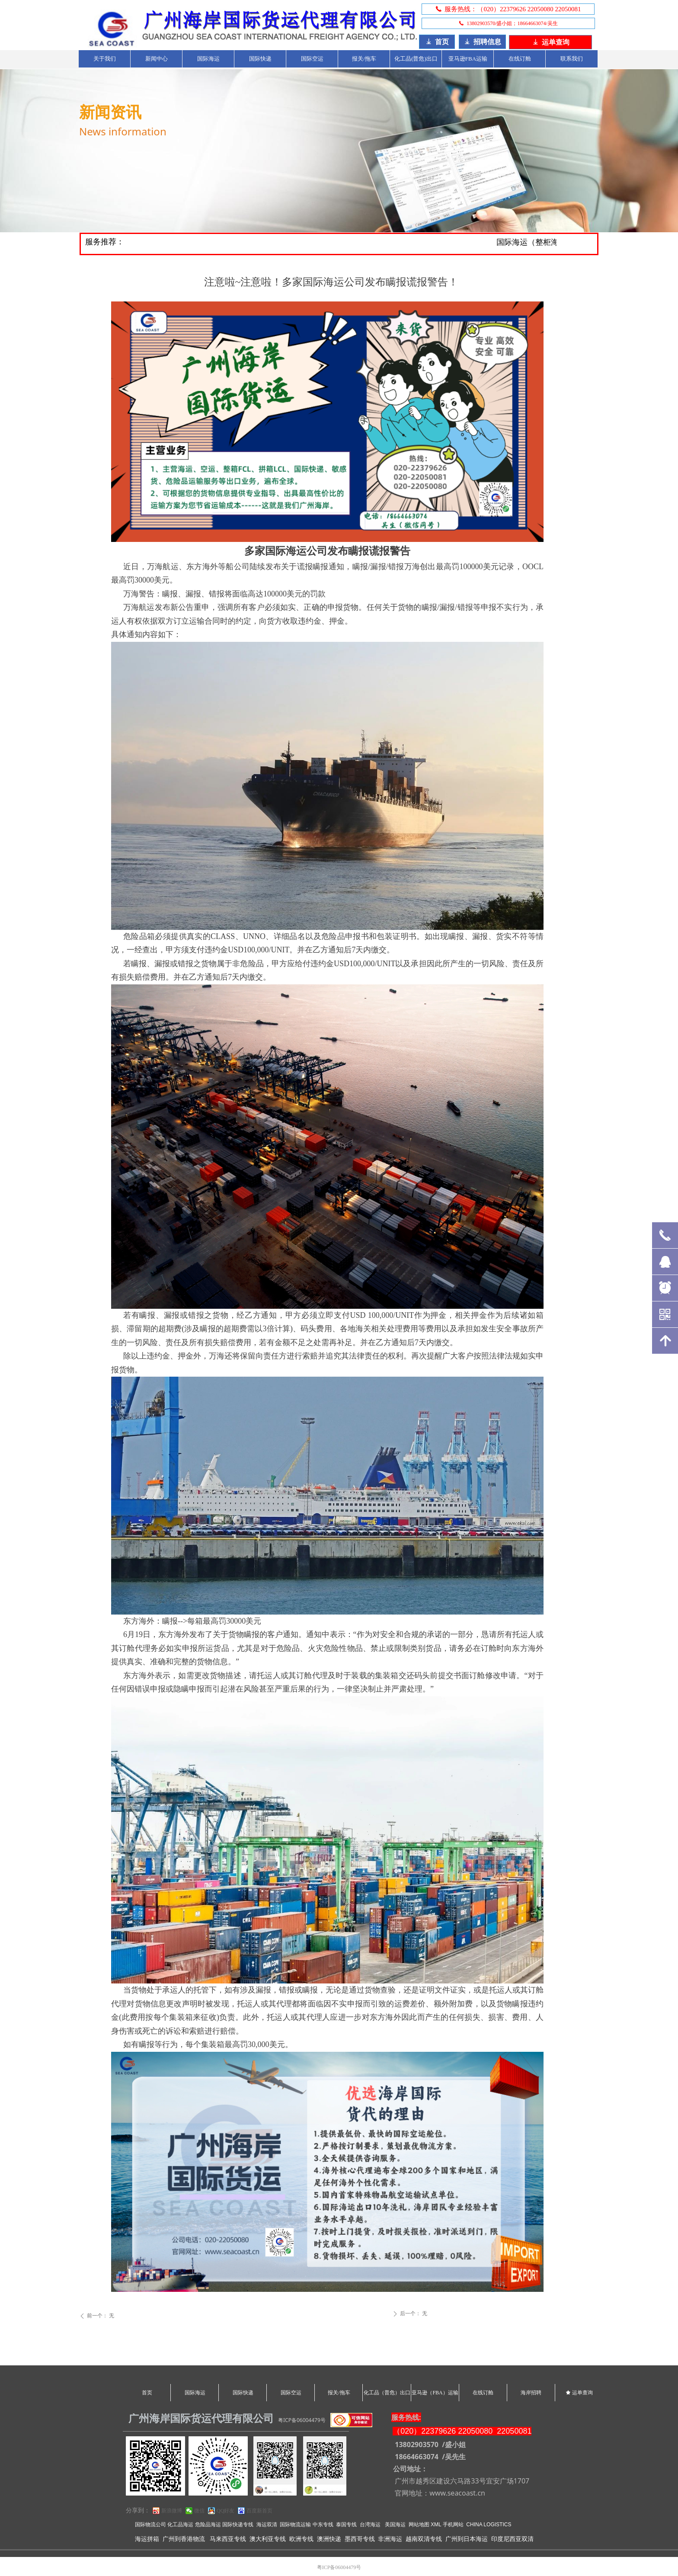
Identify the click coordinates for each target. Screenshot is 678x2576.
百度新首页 (259, 2511)
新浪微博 (171, 2511)
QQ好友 (225, 2511)
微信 (199, 2511)
